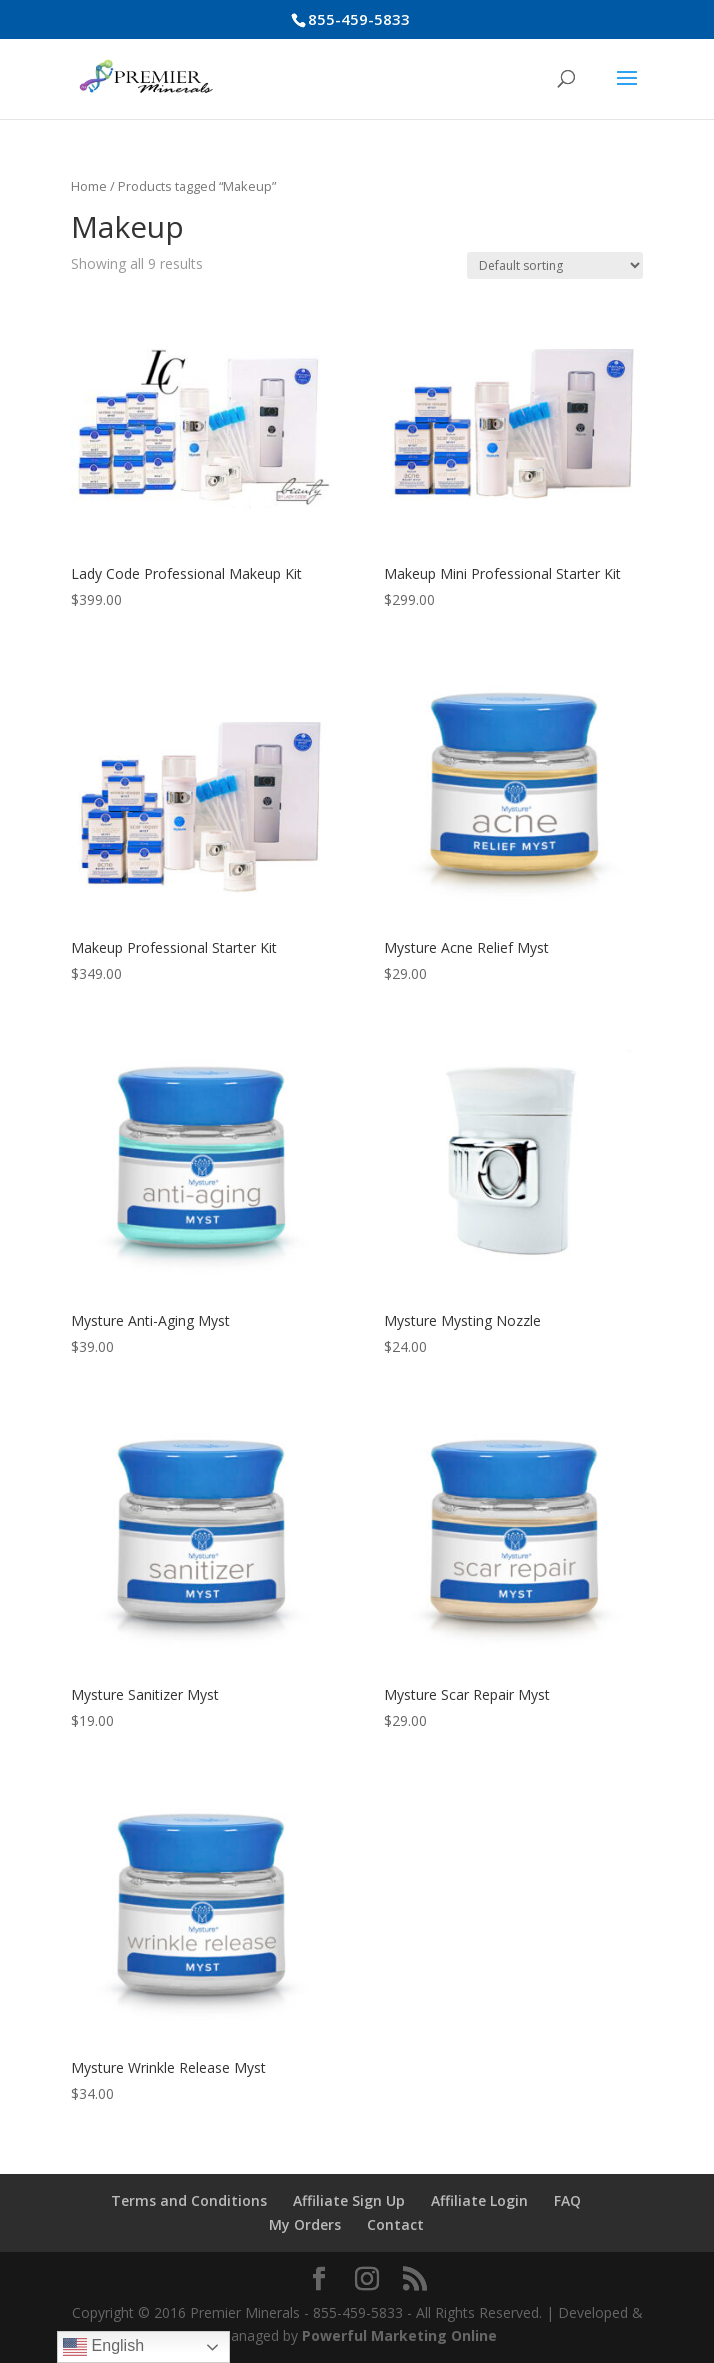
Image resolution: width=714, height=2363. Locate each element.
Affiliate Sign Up (349, 2200)
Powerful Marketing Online (399, 2335)
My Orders (305, 2224)
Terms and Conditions (189, 2200)
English (103, 2347)
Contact (395, 2224)
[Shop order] (555, 265)
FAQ (567, 2200)
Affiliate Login (479, 2200)
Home (89, 186)
